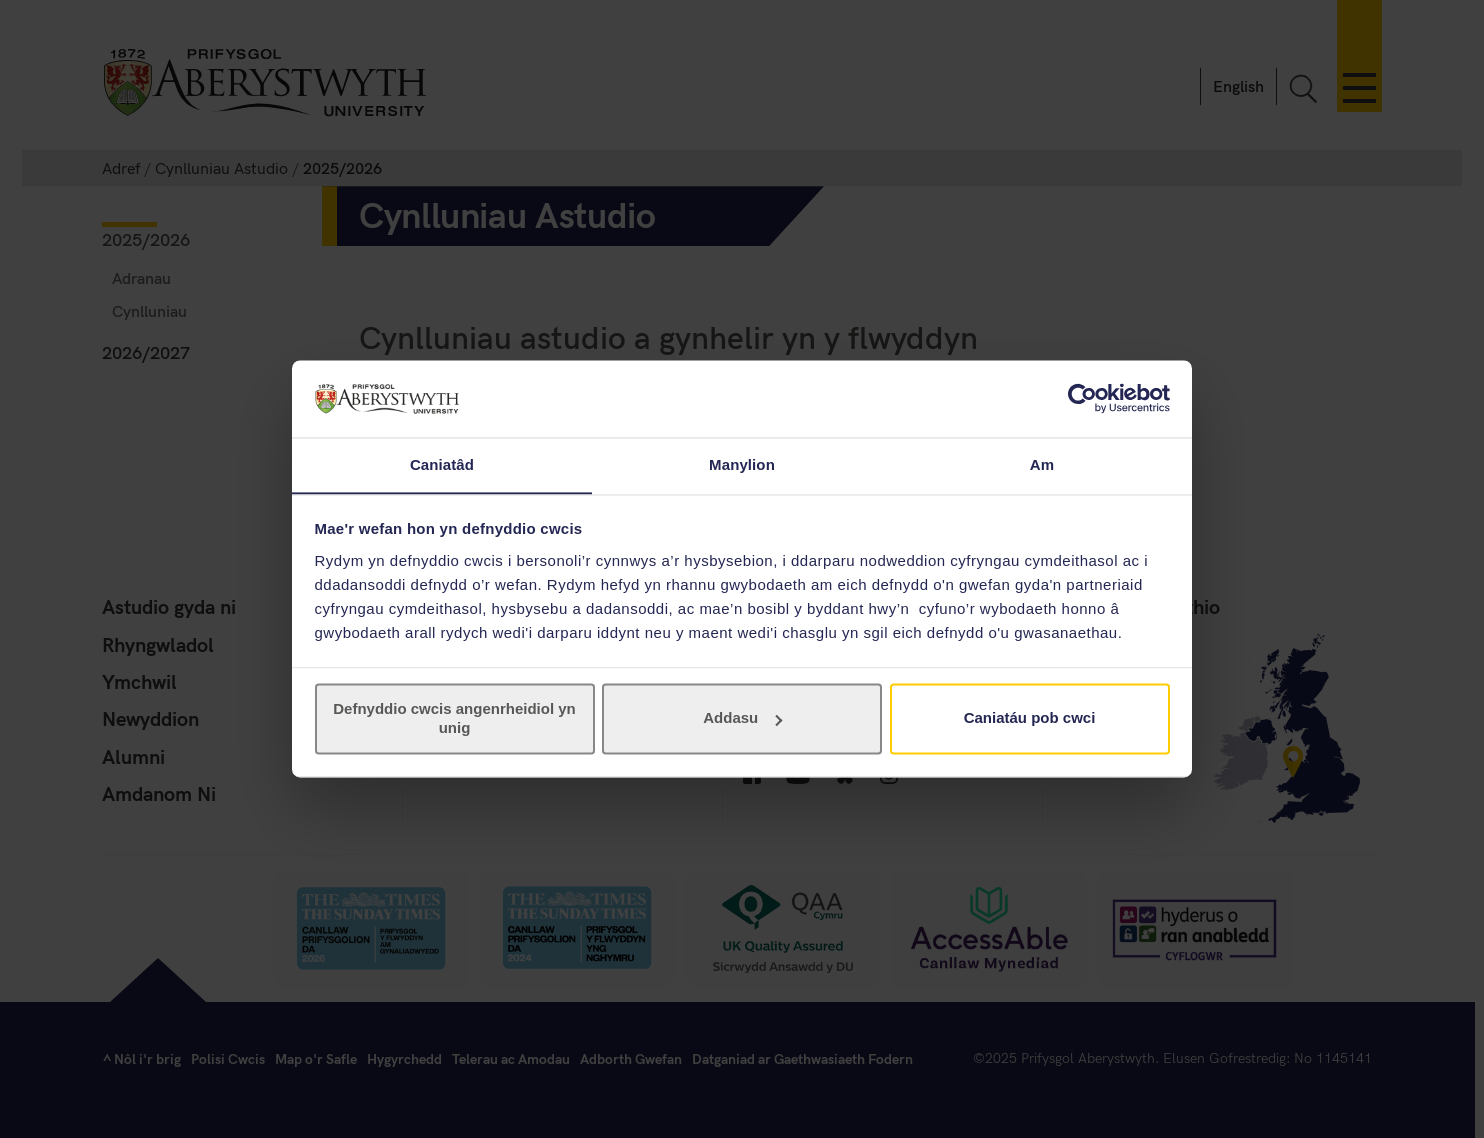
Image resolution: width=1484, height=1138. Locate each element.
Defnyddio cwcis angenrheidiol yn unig (454, 718)
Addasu (742, 718)
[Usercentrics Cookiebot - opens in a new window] (1082, 398)
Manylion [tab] (742, 464)
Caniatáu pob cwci (1030, 718)
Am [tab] (1042, 464)
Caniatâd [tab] (442, 464)
